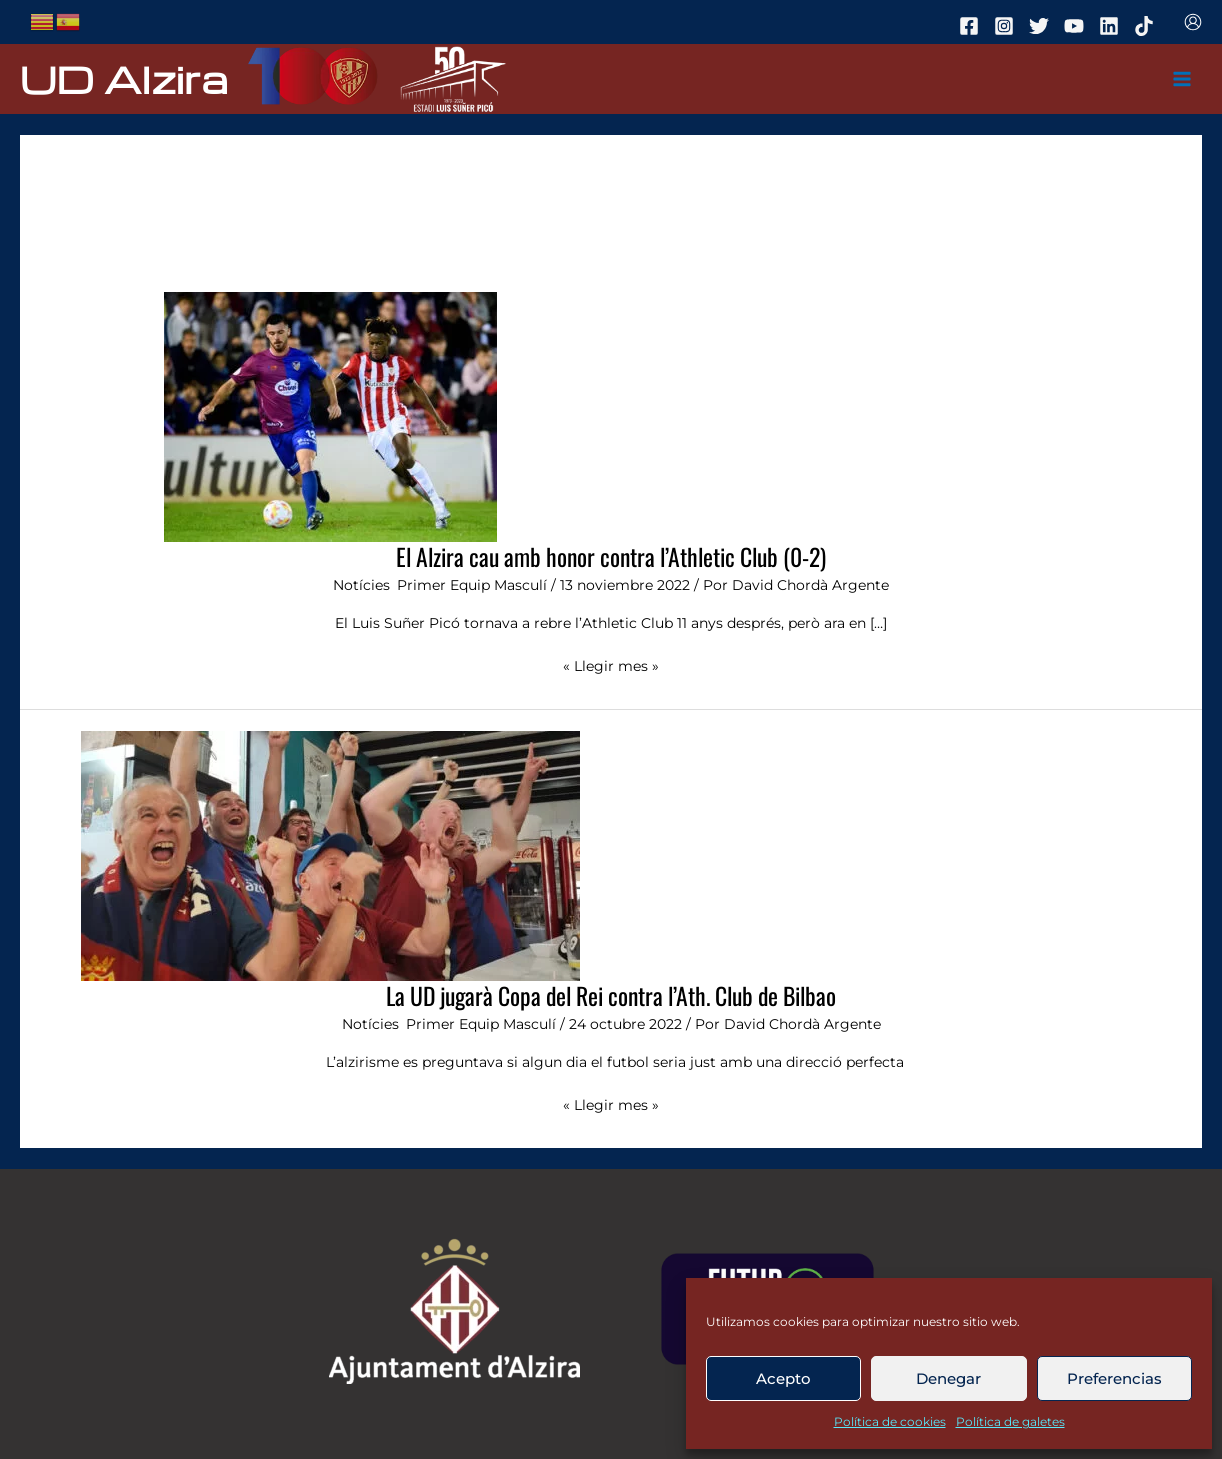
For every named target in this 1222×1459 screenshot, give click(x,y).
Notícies (361, 585)
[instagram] (1007, 26)
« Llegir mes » (611, 664)
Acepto (783, 1378)
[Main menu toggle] (1182, 79)
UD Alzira (124, 78)
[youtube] (1077, 26)
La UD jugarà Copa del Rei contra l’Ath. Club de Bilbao (611, 995)
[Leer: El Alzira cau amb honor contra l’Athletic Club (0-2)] (330, 416)
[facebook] (972, 26)
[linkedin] (1112, 26)
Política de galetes (1010, 1421)
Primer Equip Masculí (472, 585)
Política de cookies (890, 1421)
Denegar (948, 1378)
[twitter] (1042, 26)
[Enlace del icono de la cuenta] (1193, 22)
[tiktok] (1147, 26)
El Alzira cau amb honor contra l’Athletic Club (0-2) (611, 556)
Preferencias (1114, 1378)
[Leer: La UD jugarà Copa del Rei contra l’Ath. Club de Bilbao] (330, 855)
